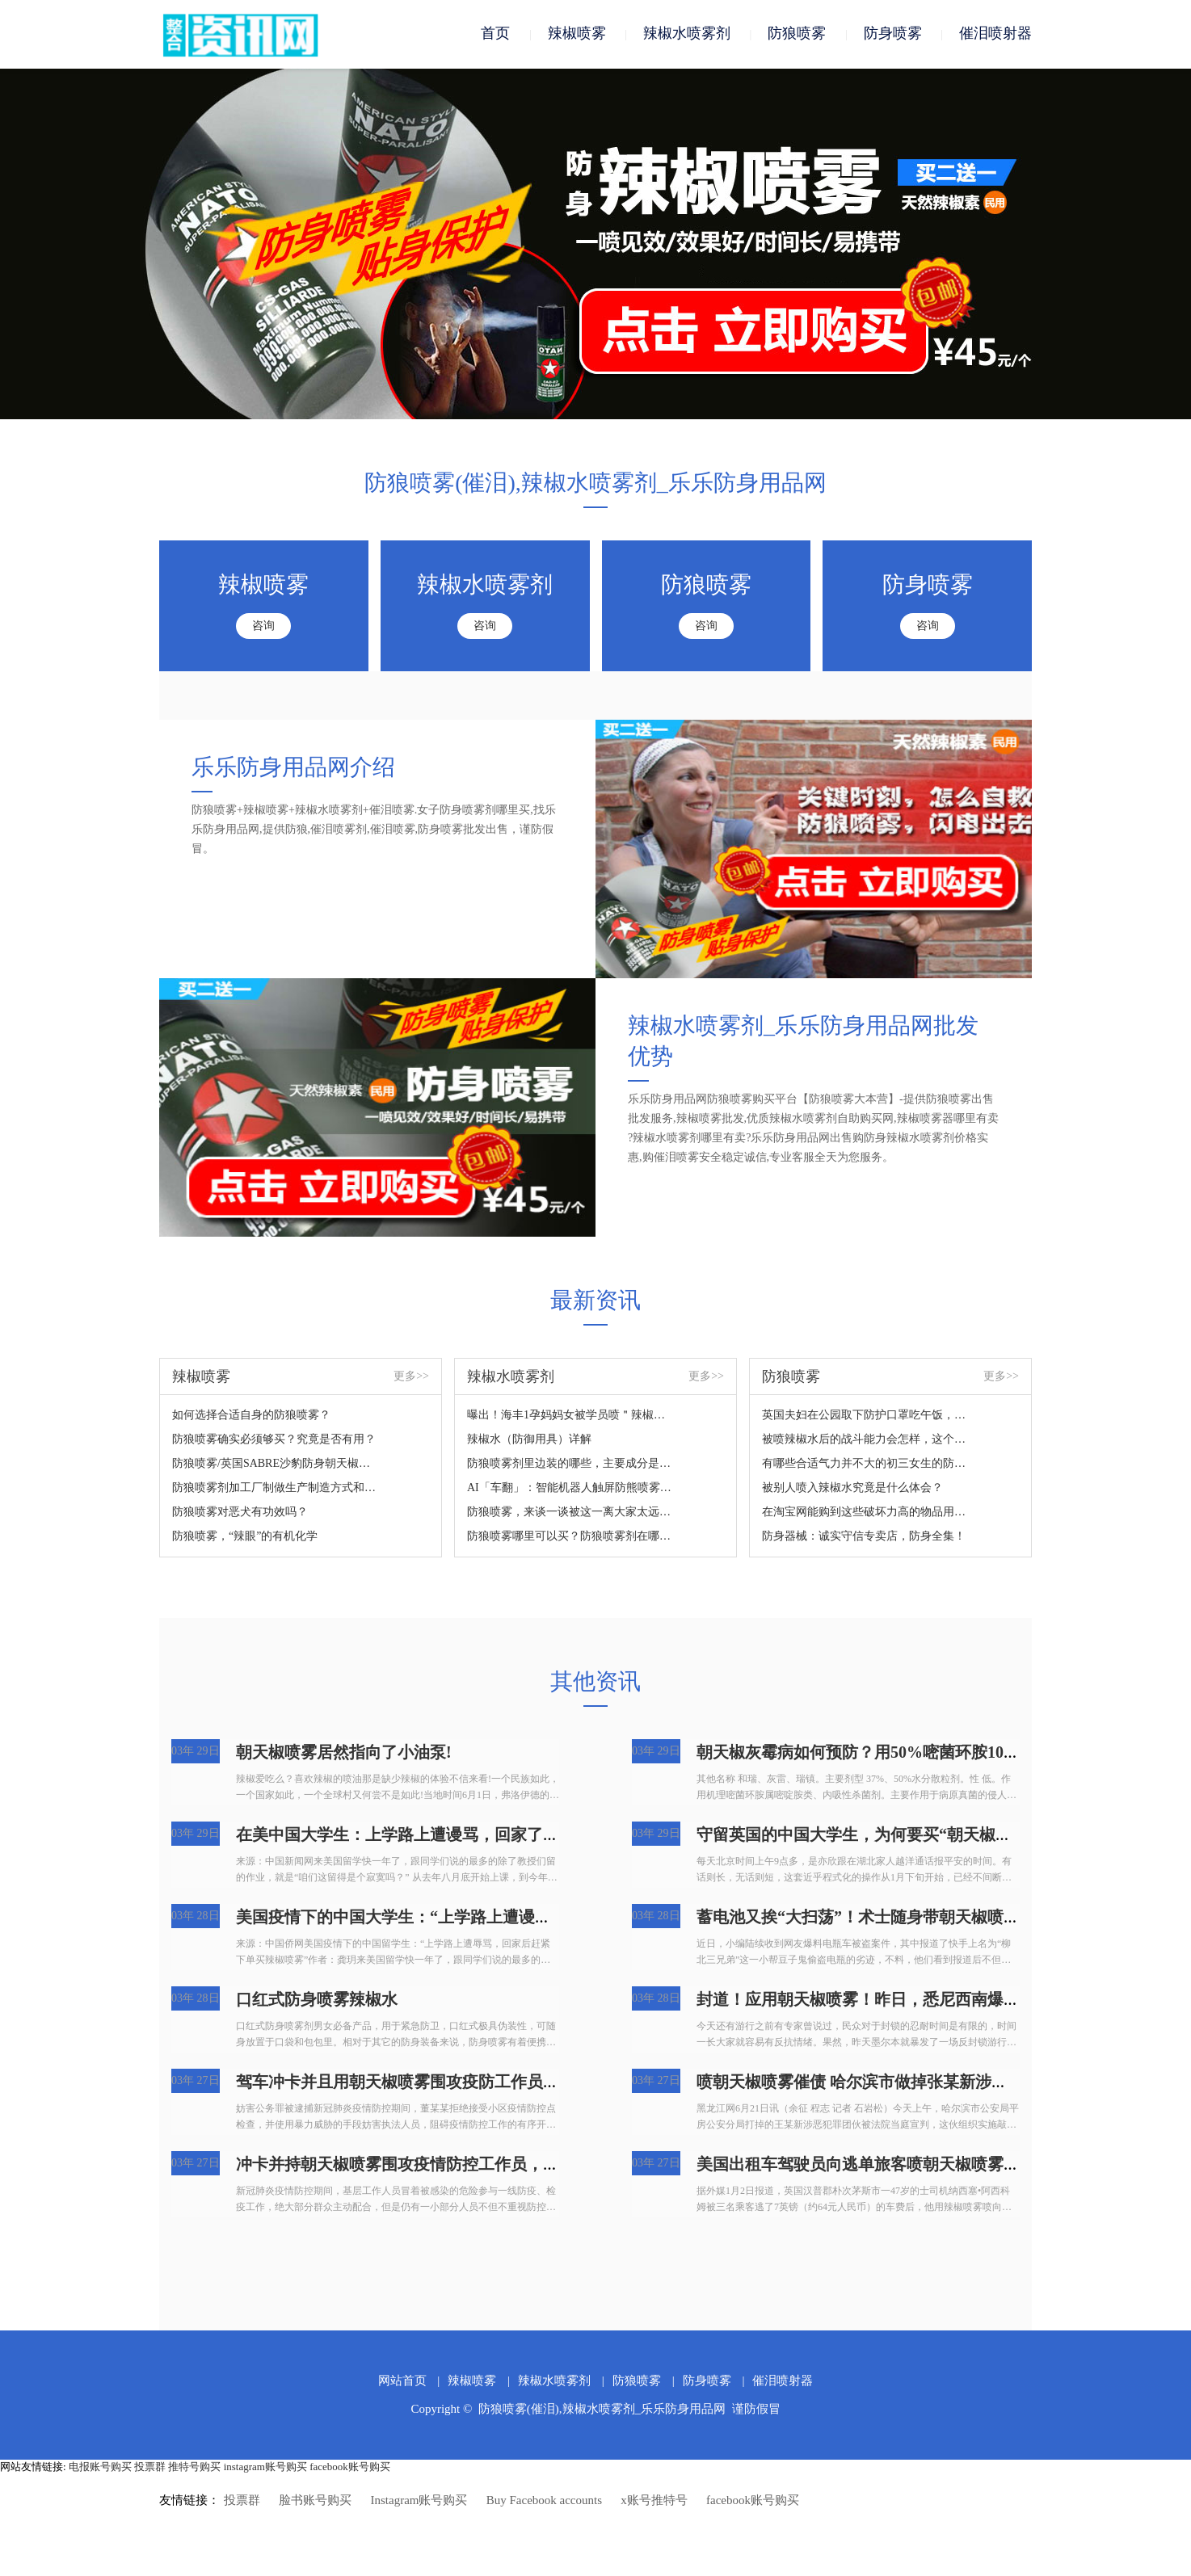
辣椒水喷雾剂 (686, 34)
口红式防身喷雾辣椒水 (317, 2000)
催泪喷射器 (995, 34)
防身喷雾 (893, 34)
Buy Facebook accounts (544, 2500)
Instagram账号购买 (419, 2500)
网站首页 (402, 2381)
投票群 (150, 2467)
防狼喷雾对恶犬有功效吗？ (240, 1513)
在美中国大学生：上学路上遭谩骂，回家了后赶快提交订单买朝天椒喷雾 (494, 1835)
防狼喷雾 (797, 34)
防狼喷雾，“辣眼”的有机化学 (245, 1537)
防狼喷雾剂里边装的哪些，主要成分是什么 (570, 1464)
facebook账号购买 (349, 2467)
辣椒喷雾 (577, 34)
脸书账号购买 (315, 2500)
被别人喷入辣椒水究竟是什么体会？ (852, 1488)
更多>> (411, 1377)
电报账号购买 (100, 2467)
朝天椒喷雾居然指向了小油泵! (344, 1753)
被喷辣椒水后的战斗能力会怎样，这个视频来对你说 (865, 1440)
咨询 (263, 626)
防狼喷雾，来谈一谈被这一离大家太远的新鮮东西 (570, 1513)
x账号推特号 (654, 2500)
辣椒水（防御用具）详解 (529, 1440)
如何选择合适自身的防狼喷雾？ (251, 1416)
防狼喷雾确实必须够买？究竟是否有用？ (274, 1440)
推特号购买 (194, 2467)
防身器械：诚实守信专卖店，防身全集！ (864, 1537)
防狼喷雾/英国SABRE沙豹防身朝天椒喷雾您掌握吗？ (275, 1464)
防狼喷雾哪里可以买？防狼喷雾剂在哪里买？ (570, 1537)
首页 (495, 34)
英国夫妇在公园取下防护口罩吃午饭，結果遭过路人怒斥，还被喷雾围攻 (865, 1416)
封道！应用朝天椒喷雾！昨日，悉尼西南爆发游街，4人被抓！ (919, 2000)
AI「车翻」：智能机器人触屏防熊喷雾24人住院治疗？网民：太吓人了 (570, 1488)
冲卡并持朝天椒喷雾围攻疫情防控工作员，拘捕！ (413, 2165)
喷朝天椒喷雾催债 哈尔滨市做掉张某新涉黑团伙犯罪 (884, 2082)
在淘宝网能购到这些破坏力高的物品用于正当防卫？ (865, 1513)
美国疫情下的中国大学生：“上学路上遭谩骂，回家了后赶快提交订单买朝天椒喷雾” (535, 1918)
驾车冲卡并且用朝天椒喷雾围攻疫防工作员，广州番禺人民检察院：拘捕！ (502, 2082)
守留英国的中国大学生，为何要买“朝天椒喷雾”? (870, 1835)
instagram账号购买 (265, 2467)
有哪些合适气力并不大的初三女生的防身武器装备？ (865, 1464)
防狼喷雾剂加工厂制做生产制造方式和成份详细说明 (275, 1488)
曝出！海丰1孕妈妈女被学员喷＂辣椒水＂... (570, 1416)
